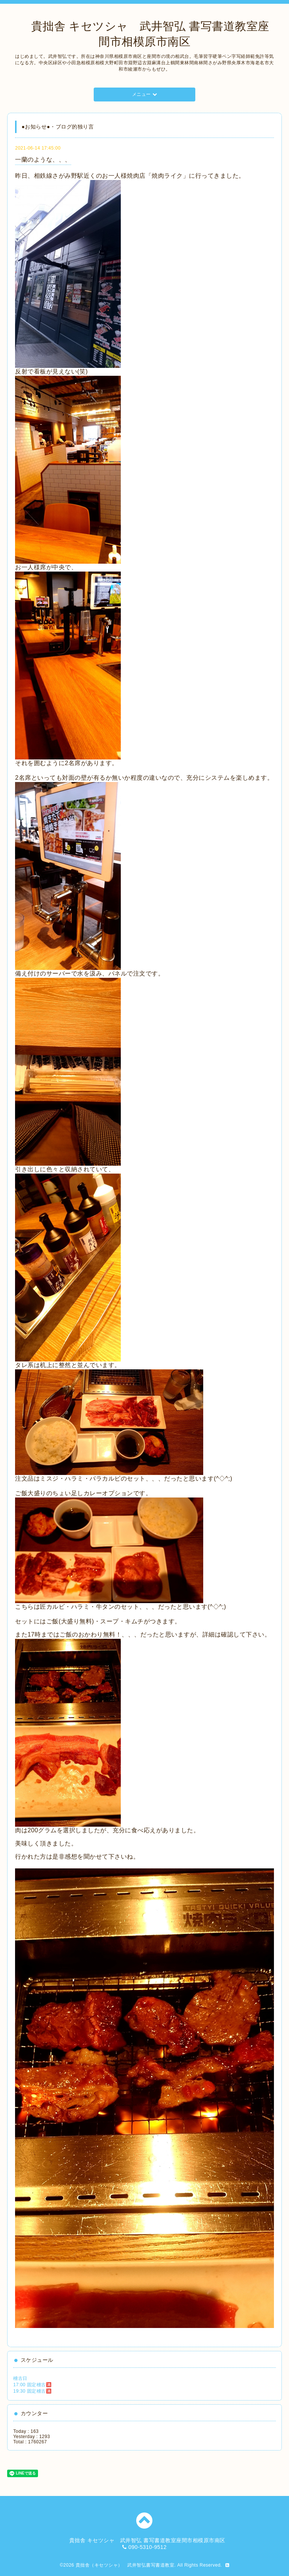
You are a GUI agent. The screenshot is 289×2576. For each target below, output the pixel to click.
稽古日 (20, 2378)
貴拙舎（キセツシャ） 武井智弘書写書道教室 (125, 2565)
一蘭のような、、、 (43, 159)
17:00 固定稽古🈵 (32, 2384)
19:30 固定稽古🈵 (32, 2391)
